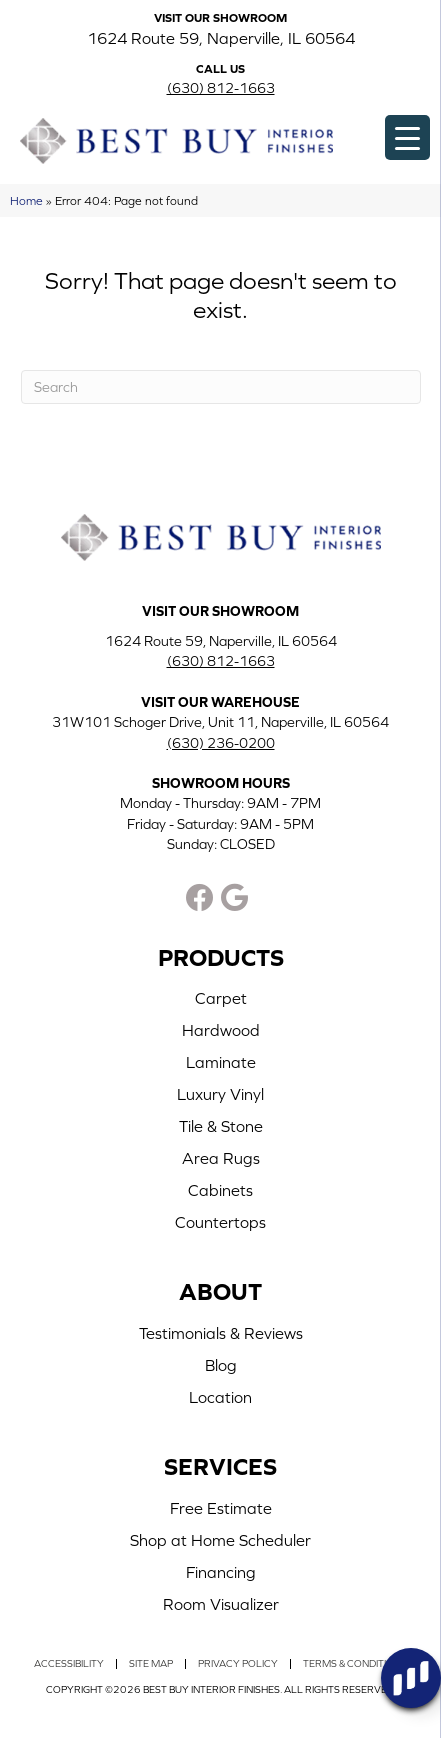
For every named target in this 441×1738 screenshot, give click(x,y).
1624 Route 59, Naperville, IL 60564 (221, 38)
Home (26, 200)
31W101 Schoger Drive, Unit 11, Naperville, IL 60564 (220, 722)
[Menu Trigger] (407, 137)
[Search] (221, 387)
